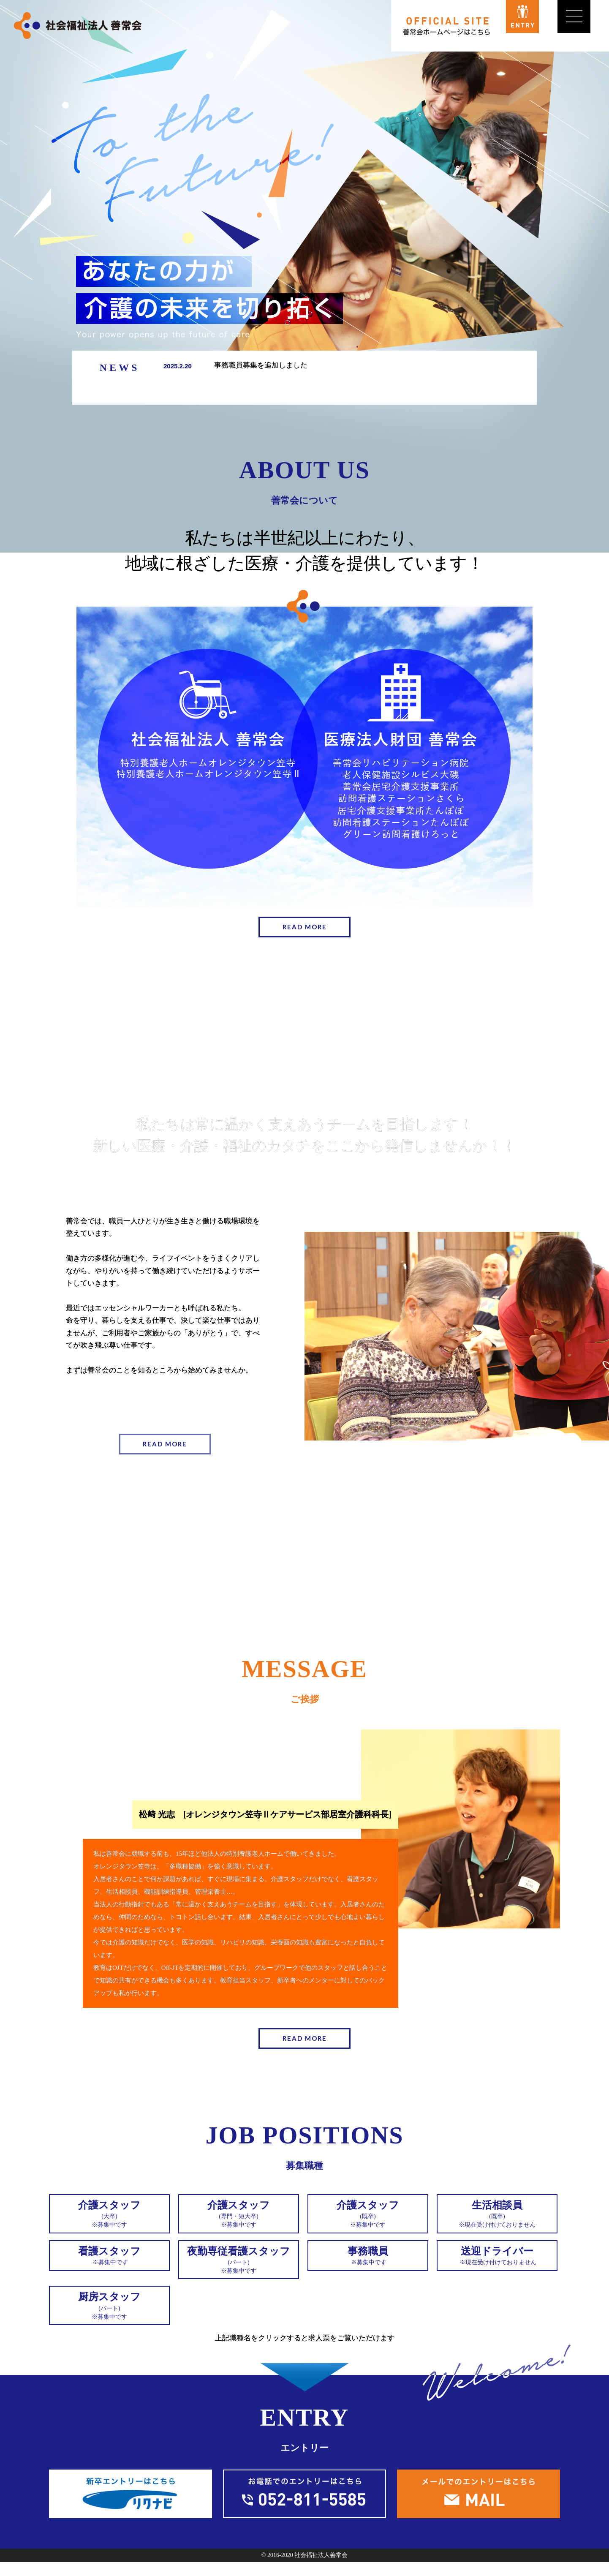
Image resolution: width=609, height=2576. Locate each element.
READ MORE (304, 928)
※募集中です (109, 2217)
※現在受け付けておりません (497, 2217)
